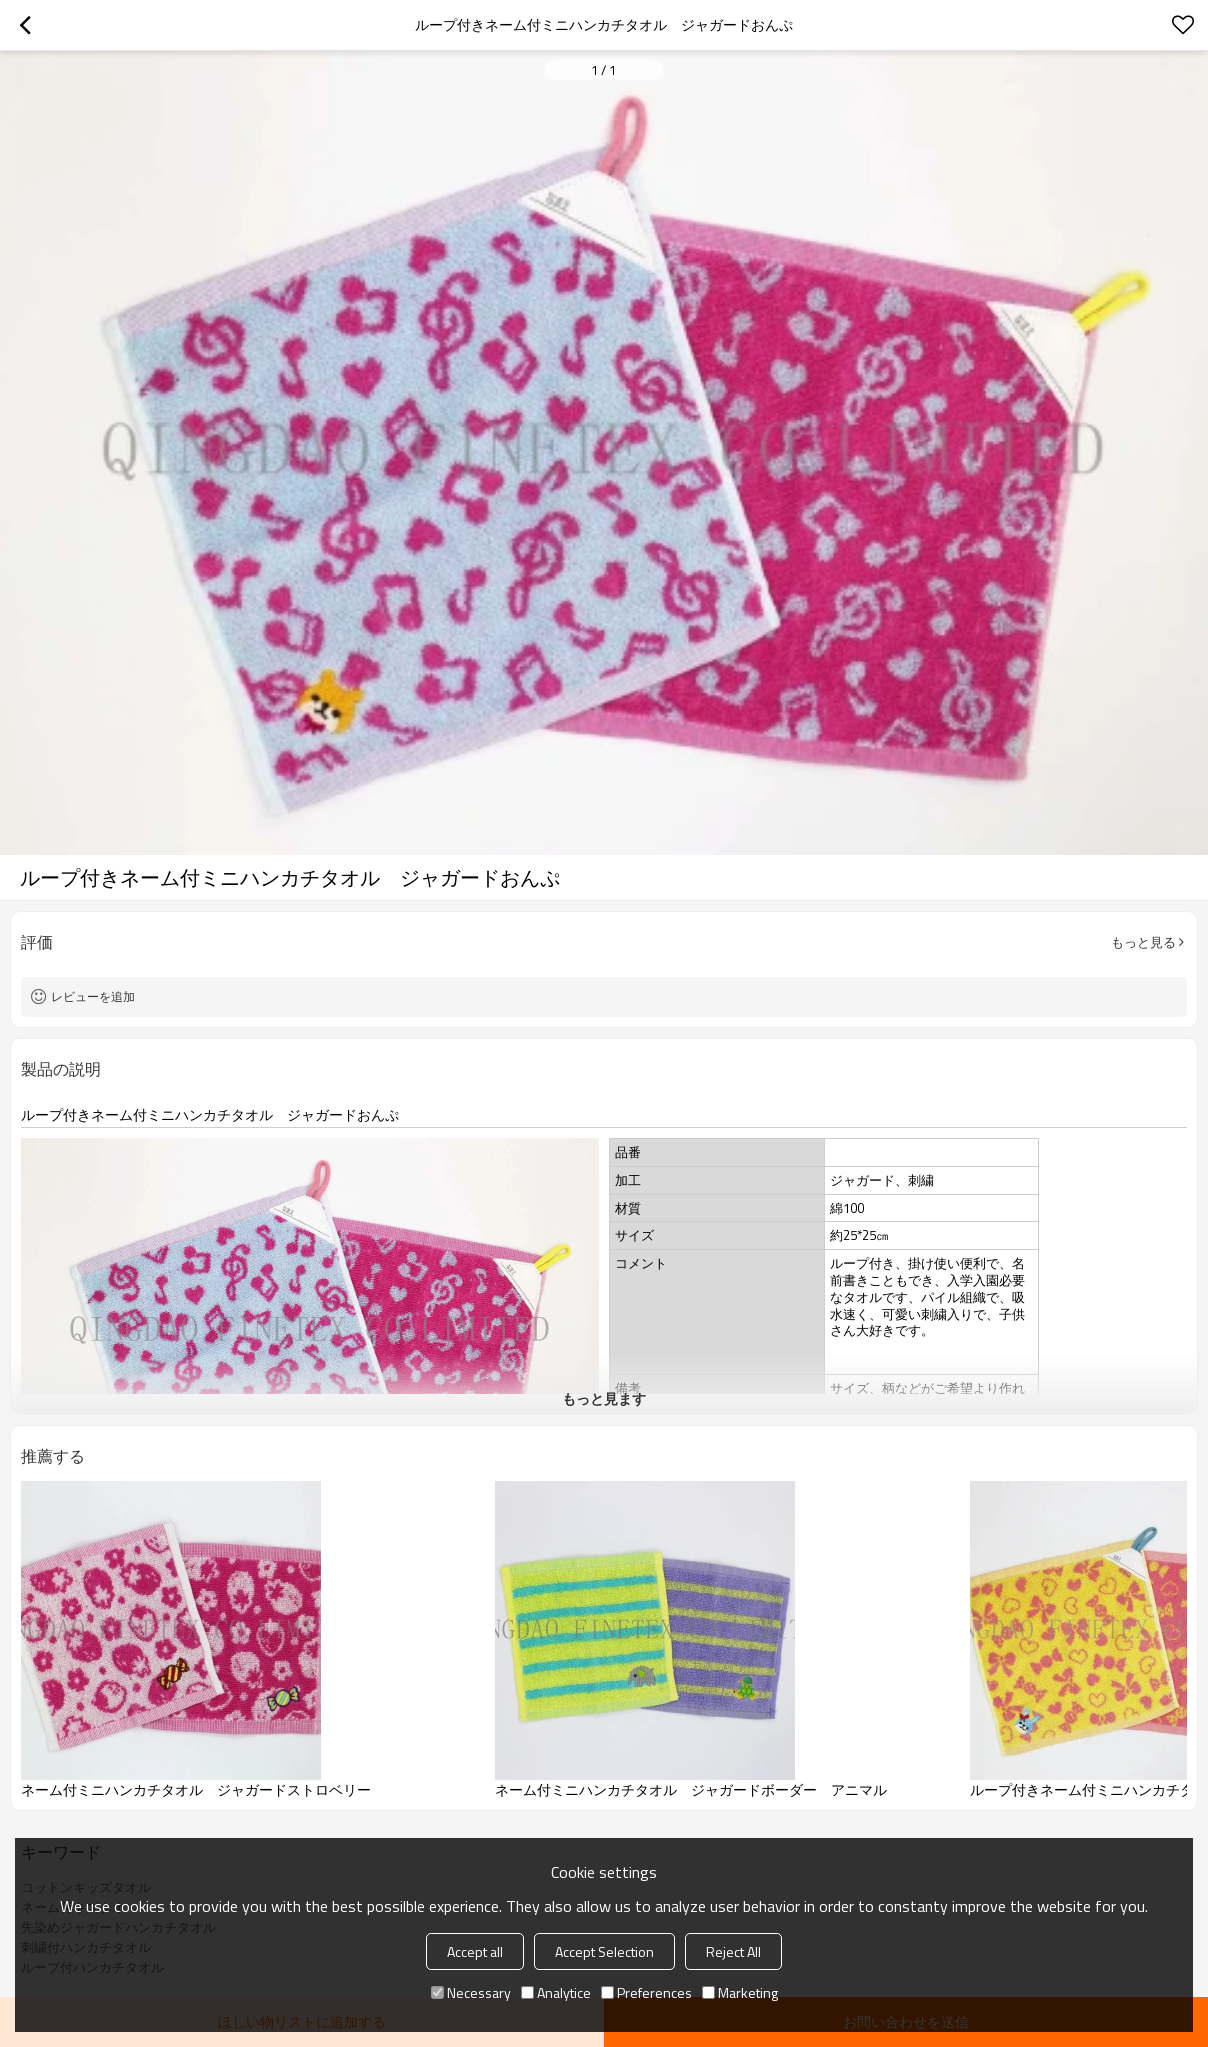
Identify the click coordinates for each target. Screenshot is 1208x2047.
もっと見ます (604, 1398)
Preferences (646, 1992)
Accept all (475, 1951)
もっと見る (1143, 942)
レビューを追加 (93, 996)
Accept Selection (604, 1951)
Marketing (740, 1992)
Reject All (733, 1951)
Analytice (556, 1992)
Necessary (471, 1992)
